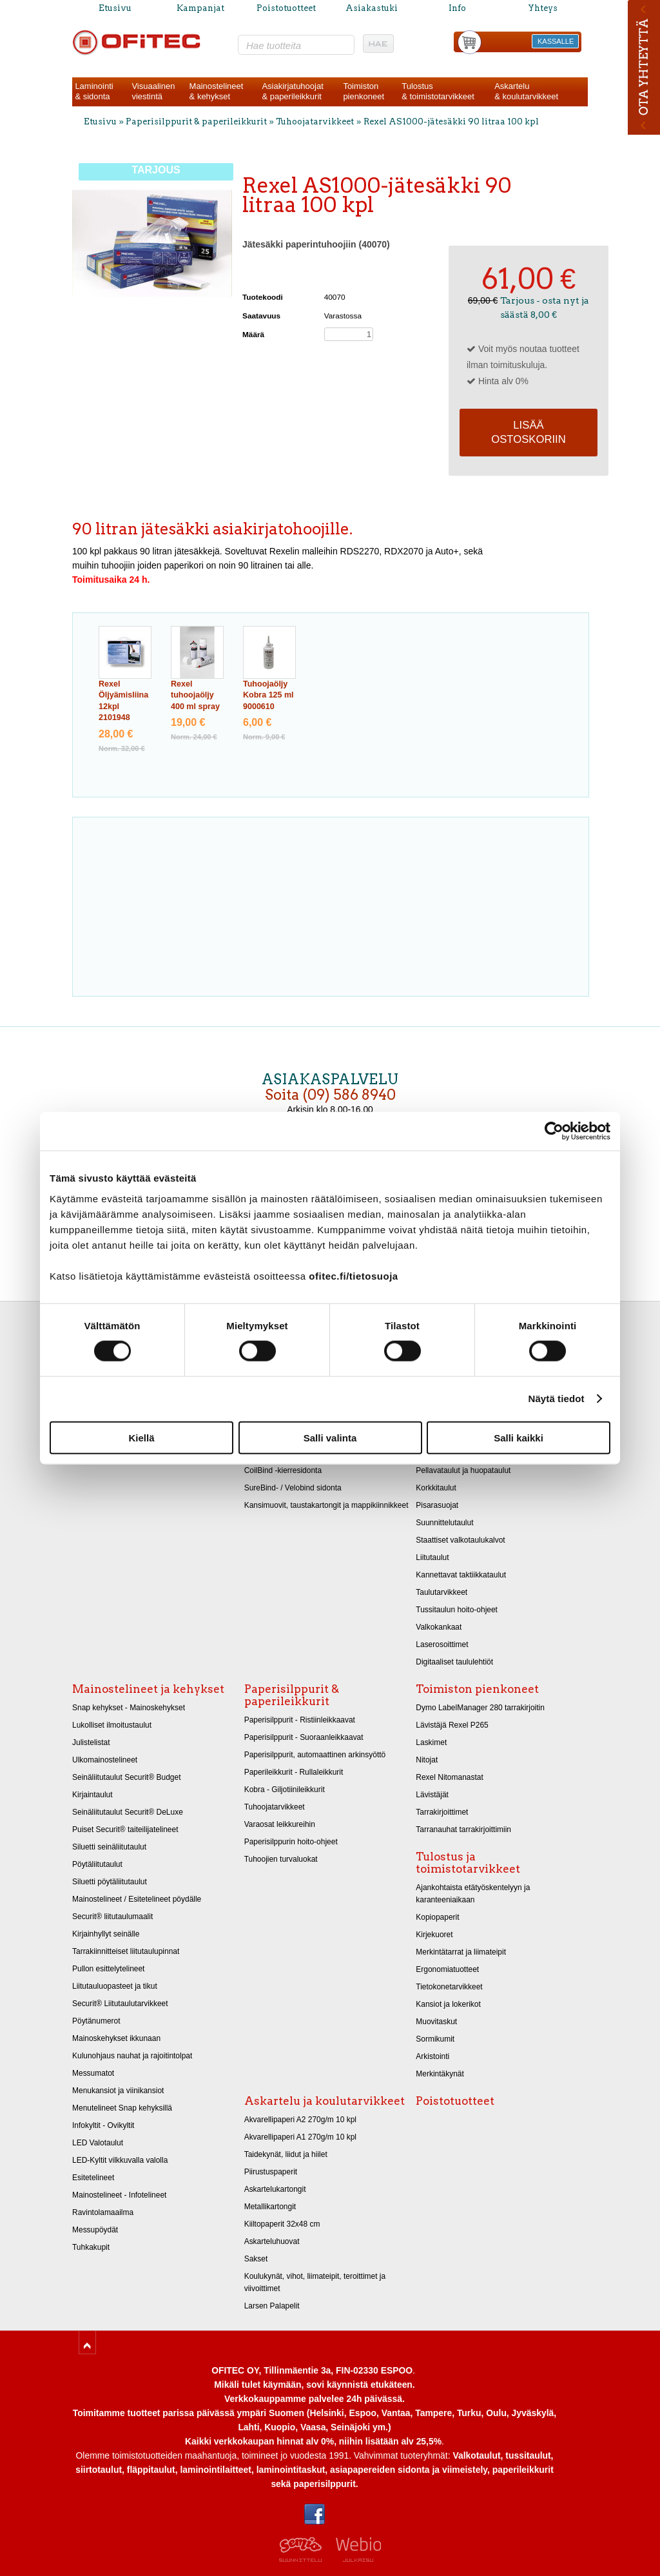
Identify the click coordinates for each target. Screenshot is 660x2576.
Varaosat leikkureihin (279, 1824)
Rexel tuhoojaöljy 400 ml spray (195, 695)
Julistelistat (91, 1742)
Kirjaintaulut (92, 1794)
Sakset (256, 2258)
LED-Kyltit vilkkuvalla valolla (120, 2160)
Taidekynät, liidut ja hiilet (285, 2154)
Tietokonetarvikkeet (449, 1986)
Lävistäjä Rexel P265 (452, 1725)
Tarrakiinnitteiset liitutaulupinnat (125, 1951)
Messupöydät (95, 2229)
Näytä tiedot (557, 1398)
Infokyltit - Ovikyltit (103, 2125)
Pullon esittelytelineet (108, 1968)
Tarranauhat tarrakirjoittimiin (463, 1829)
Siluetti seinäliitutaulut (109, 1846)
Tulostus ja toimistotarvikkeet (468, 1862)
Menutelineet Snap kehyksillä (122, 2108)
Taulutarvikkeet (441, 1592)
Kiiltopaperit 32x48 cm (282, 2224)
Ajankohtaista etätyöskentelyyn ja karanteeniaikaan (473, 1893)
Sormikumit (435, 2039)
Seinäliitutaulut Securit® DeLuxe (127, 1812)
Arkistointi (432, 2056)
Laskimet (431, 1742)
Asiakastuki (371, 8)
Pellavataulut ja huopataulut (463, 1470)
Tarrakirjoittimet (442, 1812)
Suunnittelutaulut (444, 1522)
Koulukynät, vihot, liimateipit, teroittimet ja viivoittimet (315, 2282)
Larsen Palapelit (272, 2305)
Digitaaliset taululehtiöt (454, 1661)
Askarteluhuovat (272, 2241)
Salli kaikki (518, 1437)
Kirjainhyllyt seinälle (105, 1933)
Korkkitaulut (436, 1487)
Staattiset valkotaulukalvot (460, 1540)
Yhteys (543, 8)
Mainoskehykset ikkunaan (116, 2038)
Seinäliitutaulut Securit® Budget (126, 1777)
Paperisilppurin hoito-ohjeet (291, 1841)
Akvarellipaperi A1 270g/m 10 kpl (300, 2137)
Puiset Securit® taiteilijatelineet (125, 1829)
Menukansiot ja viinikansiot (118, 2090)
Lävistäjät (432, 1794)
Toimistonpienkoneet (363, 91)
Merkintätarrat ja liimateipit (461, 1951)
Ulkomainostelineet (104, 1759)
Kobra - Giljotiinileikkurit (284, 1789)
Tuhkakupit (91, 2247)
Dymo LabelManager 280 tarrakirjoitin (480, 1707)
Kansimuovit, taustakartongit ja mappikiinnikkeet (326, 1505)
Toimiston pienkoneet (477, 1689)
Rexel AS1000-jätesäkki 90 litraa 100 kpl (451, 121)
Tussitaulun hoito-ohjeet (457, 1609)
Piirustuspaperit (271, 2171)
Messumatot (93, 2073)
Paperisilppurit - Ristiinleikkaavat (299, 1719)
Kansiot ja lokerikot (448, 2004)
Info (457, 8)
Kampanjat (200, 8)
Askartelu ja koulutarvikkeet (324, 2100)
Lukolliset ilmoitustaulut (111, 1725)
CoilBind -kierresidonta (283, 1470)
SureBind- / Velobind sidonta (293, 1487)
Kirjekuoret (434, 1934)
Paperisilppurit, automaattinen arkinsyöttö (315, 1754)
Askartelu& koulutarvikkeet (526, 91)
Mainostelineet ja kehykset (148, 1689)
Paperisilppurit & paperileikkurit (197, 121)
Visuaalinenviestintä (153, 91)
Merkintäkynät (440, 2073)
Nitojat (427, 1759)
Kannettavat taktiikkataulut (461, 1574)
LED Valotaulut (97, 2142)
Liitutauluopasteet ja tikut (114, 1986)
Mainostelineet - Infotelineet (119, 2195)
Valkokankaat (438, 1627)
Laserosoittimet (442, 1644)
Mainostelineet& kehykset (216, 91)
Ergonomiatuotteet (447, 1969)
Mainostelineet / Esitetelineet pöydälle (136, 1899)
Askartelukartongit (275, 2189)
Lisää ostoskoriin (528, 432)
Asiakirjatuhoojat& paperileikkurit (292, 91)
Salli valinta (330, 1437)
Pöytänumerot (96, 2020)
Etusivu (115, 8)
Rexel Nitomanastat (449, 1777)
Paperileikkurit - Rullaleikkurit (294, 1772)
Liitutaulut (432, 1557)
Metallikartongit (270, 2206)
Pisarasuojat (437, 1505)
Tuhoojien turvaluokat (281, 1859)
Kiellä (141, 1437)
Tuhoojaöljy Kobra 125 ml (268, 695)
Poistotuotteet (286, 8)
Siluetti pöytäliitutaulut (109, 1881)
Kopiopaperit (437, 1917)
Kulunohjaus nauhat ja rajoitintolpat (132, 2055)
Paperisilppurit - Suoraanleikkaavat (304, 1737)
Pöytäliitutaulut (97, 1864)
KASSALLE (556, 41)
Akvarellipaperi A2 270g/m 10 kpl (300, 2119)
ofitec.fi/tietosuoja (353, 1275)
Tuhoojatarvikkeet (315, 121)
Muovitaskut (436, 2021)
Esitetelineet (93, 2177)
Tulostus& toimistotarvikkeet (438, 91)
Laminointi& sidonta (94, 91)
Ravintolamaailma (102, 2212)
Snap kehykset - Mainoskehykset (128, 1707)
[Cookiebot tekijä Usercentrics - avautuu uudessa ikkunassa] (554, 1131)
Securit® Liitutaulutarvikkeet (120, 2003)
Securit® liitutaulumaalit (112, 1916)
